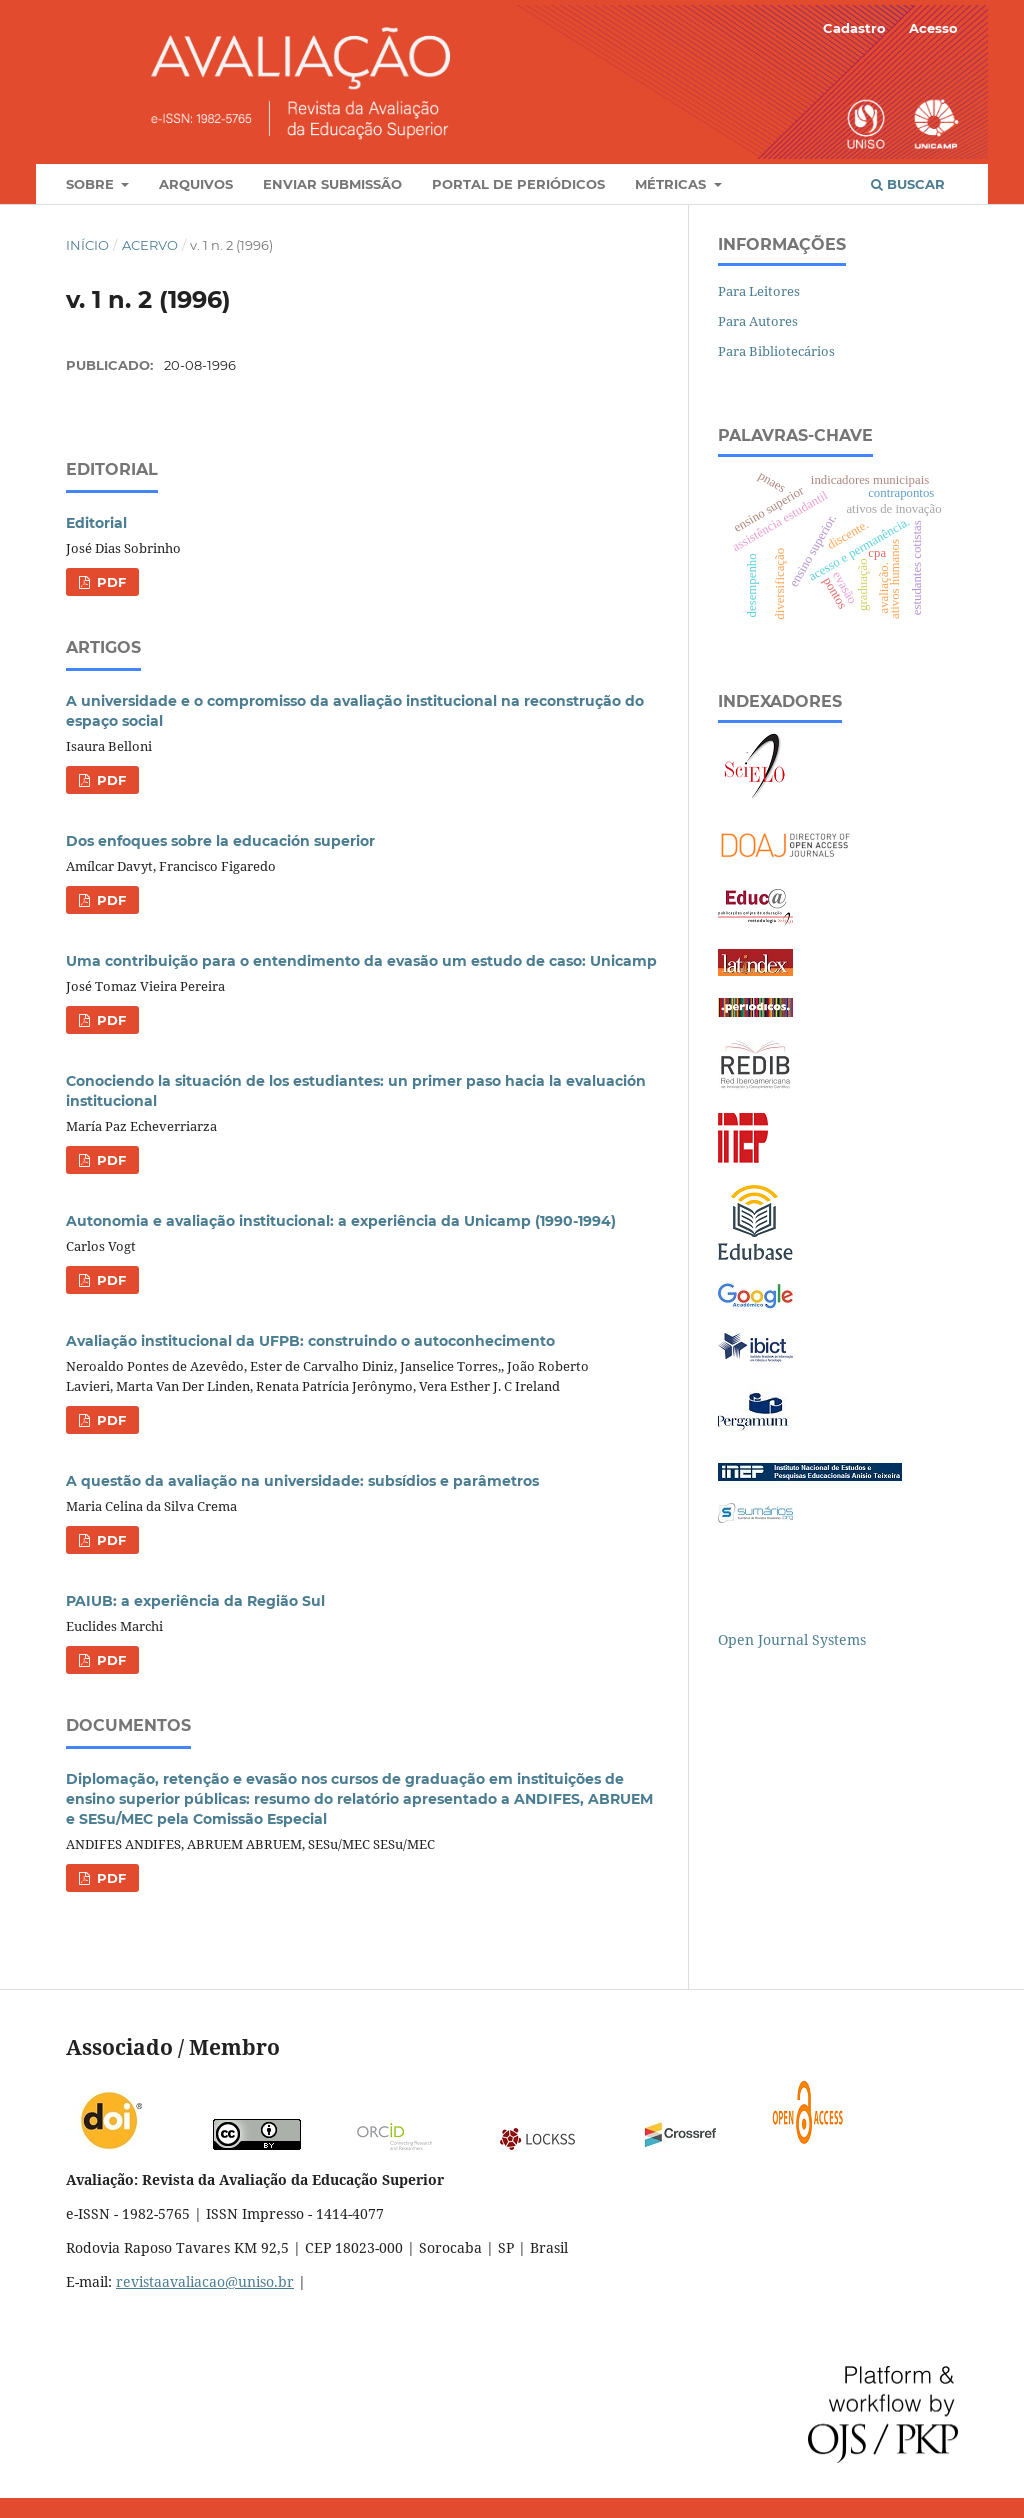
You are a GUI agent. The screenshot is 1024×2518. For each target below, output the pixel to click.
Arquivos (196, 184)
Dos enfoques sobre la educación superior (220, 841)
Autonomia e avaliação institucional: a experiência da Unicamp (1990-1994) (341, 1221)
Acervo (150, 245)
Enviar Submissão (332, 184)
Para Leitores (759, 291)
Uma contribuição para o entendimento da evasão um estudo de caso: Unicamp (361, 961)
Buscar (908, 184)
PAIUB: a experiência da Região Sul (195, 1601)
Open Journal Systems (792, 1639)
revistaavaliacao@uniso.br (205, 2281)
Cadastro (854, 28)
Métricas (672, 184)
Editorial (96, 523)
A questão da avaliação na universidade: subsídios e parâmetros (302, 1481)
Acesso (933, 28)
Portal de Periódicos (518, 184)
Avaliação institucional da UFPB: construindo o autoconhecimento (310, 1341)
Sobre (92, 184)
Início (87, 245)
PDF (109, 582)
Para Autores (758, 321)
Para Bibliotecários (776, 351)
